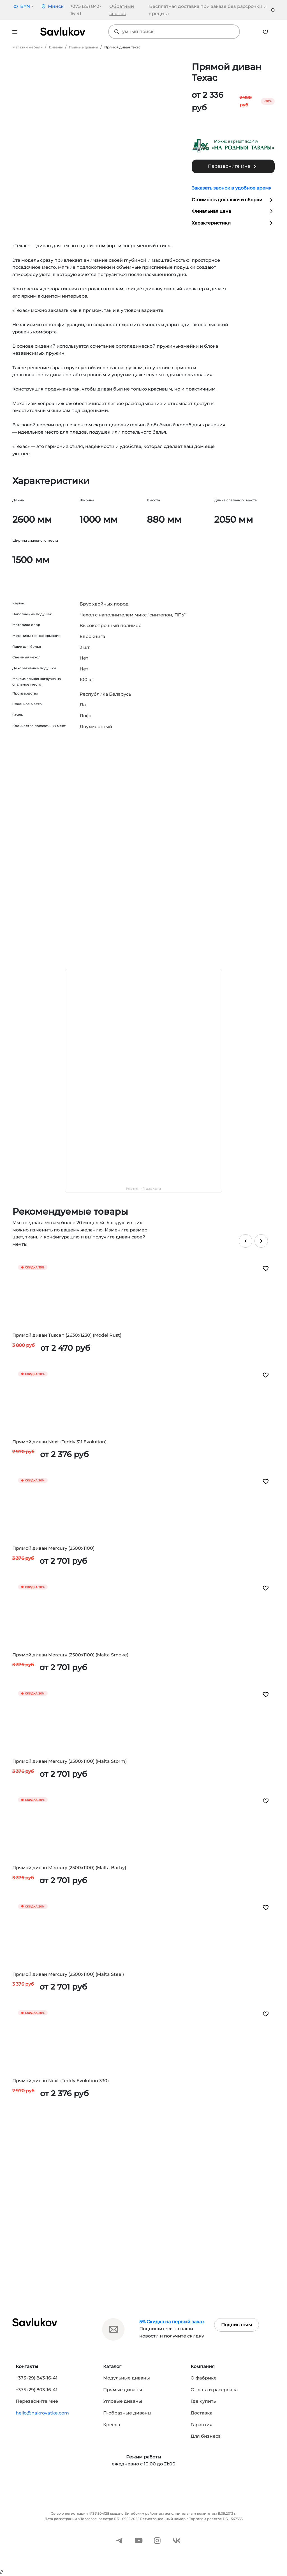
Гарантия (201, 2424)
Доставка (201, 2413)
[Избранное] (265, 31)
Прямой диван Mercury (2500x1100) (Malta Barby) (69, 1867)
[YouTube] (139, 2540)
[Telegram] (119, 2540)
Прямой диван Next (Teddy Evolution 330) (60, 2080)
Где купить (203, 2401)
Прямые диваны (83, 47)
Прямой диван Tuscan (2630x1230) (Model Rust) (66, 1335)
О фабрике (204, 2378)
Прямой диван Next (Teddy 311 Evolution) (59, 1441)
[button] (22, 6)
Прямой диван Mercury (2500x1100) (53, 1548)
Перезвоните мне (233, 166)
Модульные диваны (126, 2378)
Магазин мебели (27, 47)
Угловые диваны (122, 2401)
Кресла (111, 2424)
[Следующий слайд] (261, 1241)
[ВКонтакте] (176, 2540)
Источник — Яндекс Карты (143, 1188)
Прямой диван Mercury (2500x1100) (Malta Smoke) (70, 1655)
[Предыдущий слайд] (245, 1241)
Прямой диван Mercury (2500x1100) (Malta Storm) (69, 1761)
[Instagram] (157, 2540)
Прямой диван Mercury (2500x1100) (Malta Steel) (68, 1974)
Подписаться (236, 2324)
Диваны (56, 47)
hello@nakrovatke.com (42, 2413)
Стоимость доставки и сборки (233, 200)
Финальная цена (233, 211)
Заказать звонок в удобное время (232, 188)
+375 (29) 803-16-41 (36, 2389)
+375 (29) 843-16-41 (36, 2378)
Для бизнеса (206, 2436)
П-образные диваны (127, 2413)
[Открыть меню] (14, 31)
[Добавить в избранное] (265, 1268)
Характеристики (233, 223)
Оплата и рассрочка (214, 2389)
